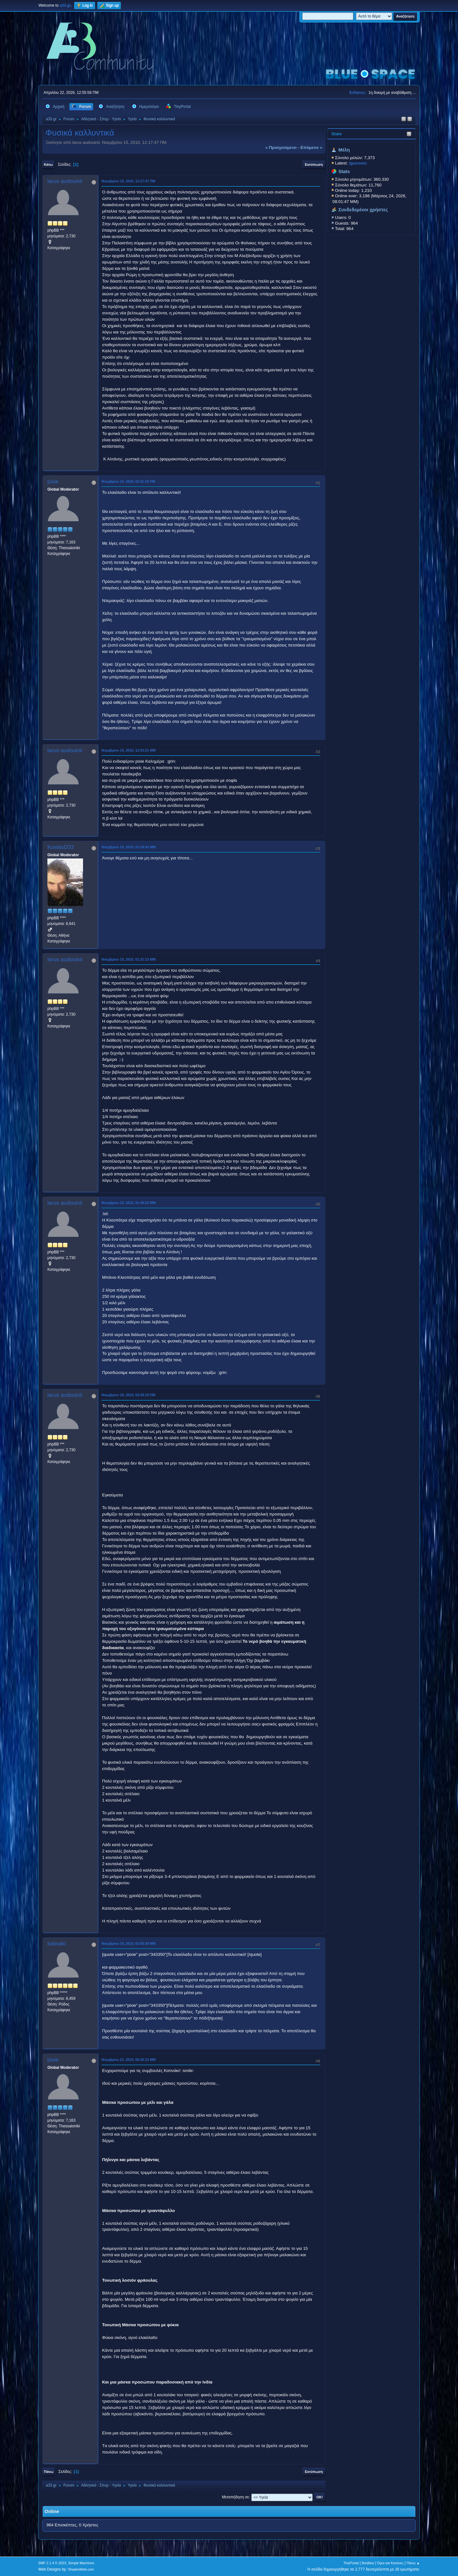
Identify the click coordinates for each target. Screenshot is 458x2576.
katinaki (56, 1944)
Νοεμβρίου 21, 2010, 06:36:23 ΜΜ (128, 2060)
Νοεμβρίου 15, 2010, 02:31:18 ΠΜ (128, 481)
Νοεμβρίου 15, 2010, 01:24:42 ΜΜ (128, 847)
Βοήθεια (368, 2563)
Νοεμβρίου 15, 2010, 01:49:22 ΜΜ (128, 1203)
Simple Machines (81, 2563)
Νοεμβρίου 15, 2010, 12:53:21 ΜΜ (128, 750)
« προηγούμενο (281, 147)
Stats (336, 133)
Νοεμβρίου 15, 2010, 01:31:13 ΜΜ (128, 959)
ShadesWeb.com (81, 2569)
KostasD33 (60, 847)
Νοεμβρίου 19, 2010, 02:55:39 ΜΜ (128, 1943)
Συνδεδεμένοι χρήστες (363, 209)
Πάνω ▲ (413, 2563)
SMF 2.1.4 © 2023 (52, 2563)
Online (52, 2511)
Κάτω (48, 164)
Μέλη (344, 149)
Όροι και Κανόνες (390, 2563)
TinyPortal (351, 2563)
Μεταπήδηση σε (235, 2497)
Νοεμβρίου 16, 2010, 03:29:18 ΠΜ (128, 1395)
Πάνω (48, 2472)
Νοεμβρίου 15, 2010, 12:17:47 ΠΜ (128, 181)
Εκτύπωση (314, 164)
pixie (53, 482)
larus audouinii (64, 181)
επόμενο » (311, 147)
